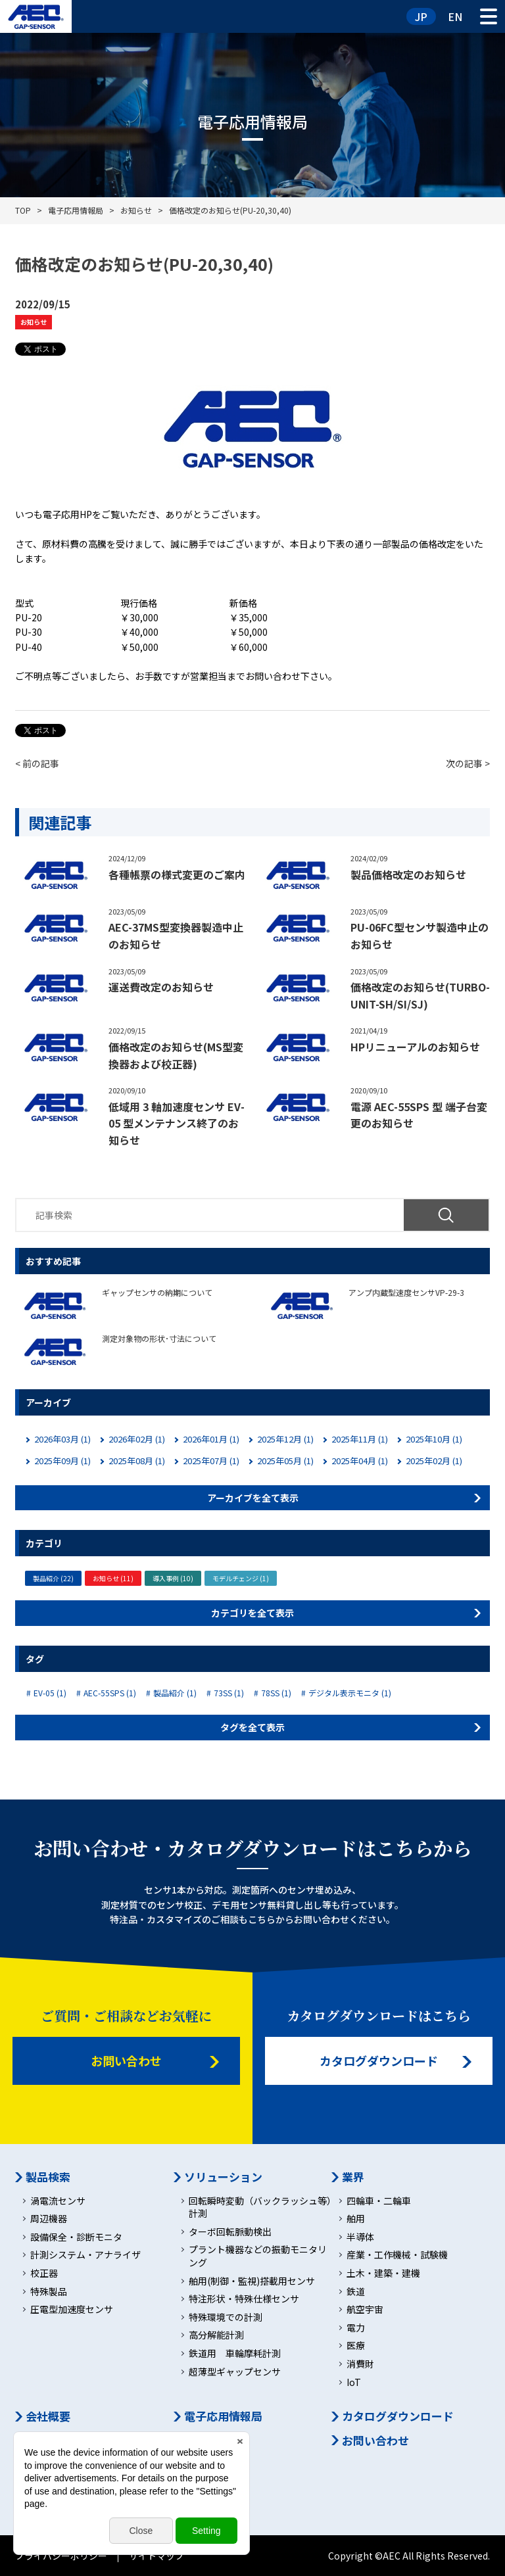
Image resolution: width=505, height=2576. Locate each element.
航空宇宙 (365, 2309)
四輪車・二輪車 (379, 2201)
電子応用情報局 (223, 2416)
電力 (356, 2328)
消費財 (360, 2364)
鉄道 (356, 2291)
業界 (353, 2176)
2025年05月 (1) (285, 1460)
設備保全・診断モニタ (76, 2237)
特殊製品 (48, 2291)
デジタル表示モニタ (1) (349, 1693)
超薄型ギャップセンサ (235, 2372)
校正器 (44, 2273)
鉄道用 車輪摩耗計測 (235, 2353)
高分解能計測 (216, 2335)
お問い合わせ (126, 2060)
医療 (356, 2345)
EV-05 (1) (50, 1693)
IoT (354, 2382)
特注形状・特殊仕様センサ (244, 2299)
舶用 (356, 2218)
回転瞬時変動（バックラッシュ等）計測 (260, 2207)
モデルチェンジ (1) (240, 1578)
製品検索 (48, 2176)
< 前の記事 (37, 763)
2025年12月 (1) (285, 1439)
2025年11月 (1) (359, 1439)
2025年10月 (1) (434, 1439)
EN (455, 16)
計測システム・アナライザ (85, 2255)
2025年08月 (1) (136, 1460)
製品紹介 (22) (53, 1578)
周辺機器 (48, 2218)
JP (421, 16)
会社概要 (48, 2416)
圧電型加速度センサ (71, 2309)
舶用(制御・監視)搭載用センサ (252, 2281)
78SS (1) (276, 1693)
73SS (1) (229, 1693)
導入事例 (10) (173, 1578)
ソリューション (223, 2176)
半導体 (360, 2237)
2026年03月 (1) (62, 1439)
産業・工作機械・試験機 (397, 2255)
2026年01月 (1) (211, 1439)
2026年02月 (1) (136, 1439)
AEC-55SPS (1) (110, 1693)
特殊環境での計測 (225, 2317)
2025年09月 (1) (62, 1460)
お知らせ (33, 322)
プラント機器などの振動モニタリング (258, 2256)
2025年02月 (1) (434, 1460)
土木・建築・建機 (383, 2273)
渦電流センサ (57, 2201)
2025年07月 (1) (211, 1460)
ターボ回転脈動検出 (230, 2232)
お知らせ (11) (113, 1578)
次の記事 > (468, 763)
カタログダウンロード (379, 2060)
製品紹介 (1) (175, 1693)
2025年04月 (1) (359, 1460)
